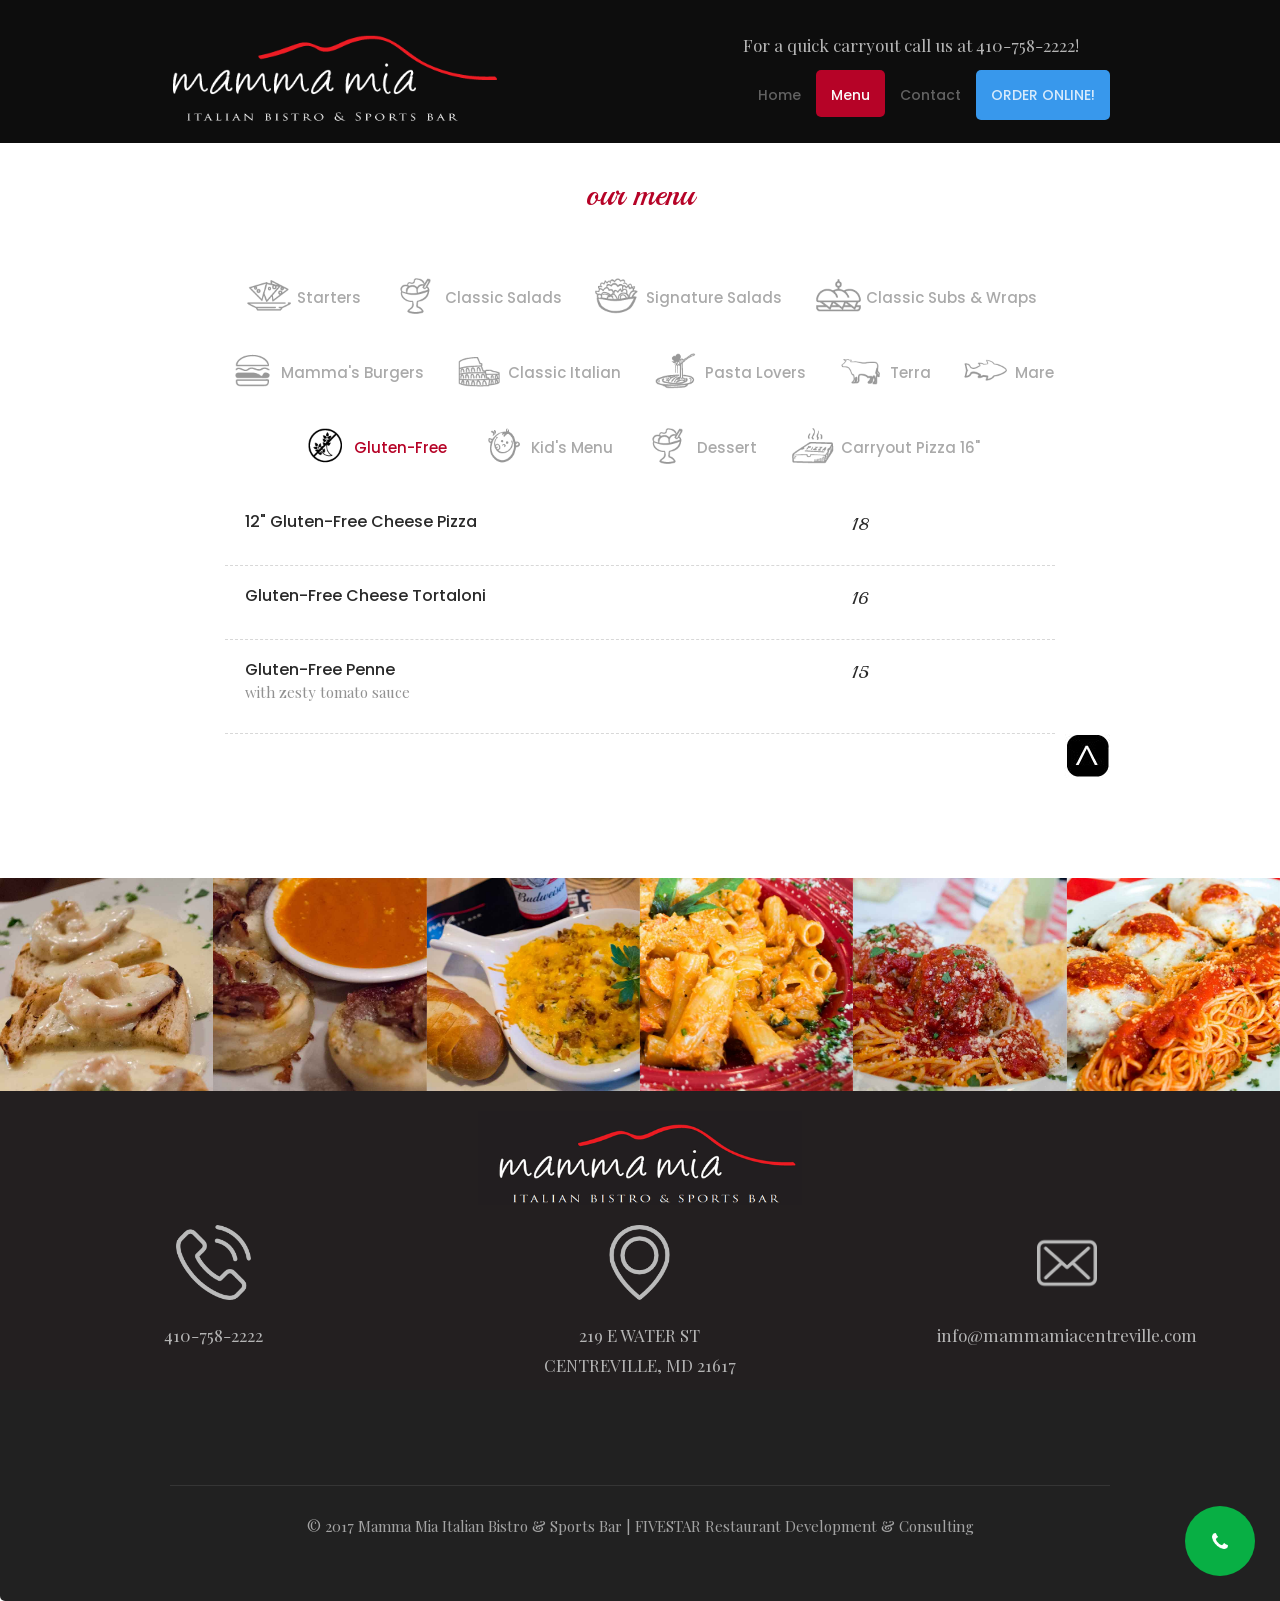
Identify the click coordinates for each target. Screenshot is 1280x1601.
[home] (335, 71)
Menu (850, 95)
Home (779, 95)
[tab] (302, 292)
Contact (930, 95)
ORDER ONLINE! (1043, 95)
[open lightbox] (106, 984)
